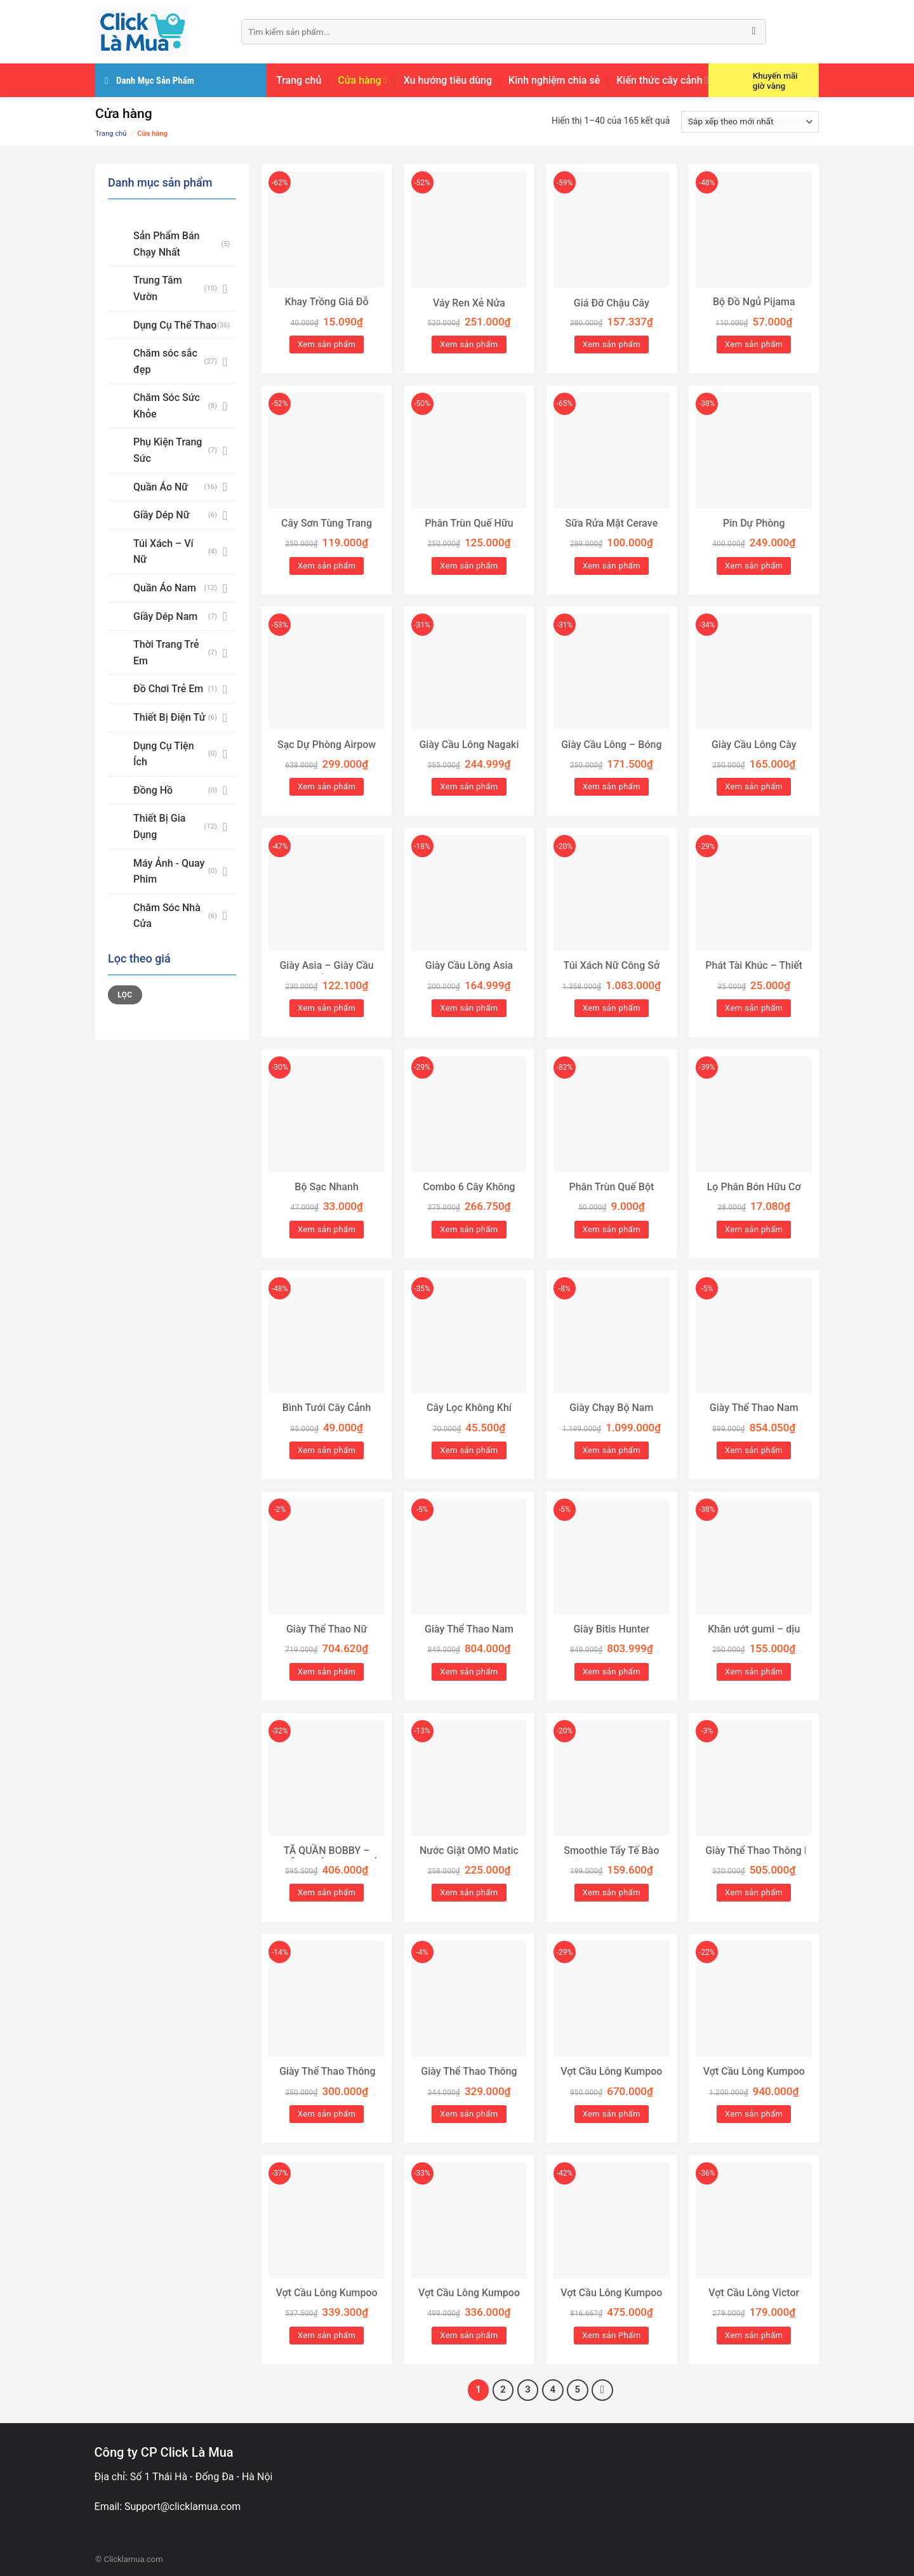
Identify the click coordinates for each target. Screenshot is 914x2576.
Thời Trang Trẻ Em (166, 652)
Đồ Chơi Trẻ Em (168, 689)
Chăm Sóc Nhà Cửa (167, 916)
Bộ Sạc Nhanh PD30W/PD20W (326, 1193)
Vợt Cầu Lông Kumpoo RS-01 (327, 2299)
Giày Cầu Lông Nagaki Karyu (469, 751)
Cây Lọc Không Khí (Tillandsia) (469, 1414)
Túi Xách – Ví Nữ (163, 551)
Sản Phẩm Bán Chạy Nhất (166, 244)
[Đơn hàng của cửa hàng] (750, 122)
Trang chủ (298, 80)
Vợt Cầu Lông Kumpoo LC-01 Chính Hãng (469, 2299)
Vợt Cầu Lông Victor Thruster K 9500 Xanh (754, 2299)
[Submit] (753, 32)
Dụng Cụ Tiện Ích (163, 754)
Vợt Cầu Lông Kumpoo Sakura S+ (754, 2078)
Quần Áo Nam (164, 588)
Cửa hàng (362, 80)
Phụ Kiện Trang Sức (167, 450)
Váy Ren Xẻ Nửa (469, 303)
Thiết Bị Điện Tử (169, 717)
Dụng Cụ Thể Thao (174, 325)
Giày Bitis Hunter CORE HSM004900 (611, 1635)
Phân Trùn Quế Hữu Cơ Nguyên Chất (469, 529)
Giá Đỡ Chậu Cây (611, 303)
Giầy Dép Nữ (161, 515)
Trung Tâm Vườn (157, 288)
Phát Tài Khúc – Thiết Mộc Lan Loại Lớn (753, 972)
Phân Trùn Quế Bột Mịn (611, 1193)
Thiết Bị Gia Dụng (159, 826)
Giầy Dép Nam (165, 616)
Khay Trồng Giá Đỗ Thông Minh (327, 308)
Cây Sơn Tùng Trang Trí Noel (326, 529)
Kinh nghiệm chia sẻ (554, 80)
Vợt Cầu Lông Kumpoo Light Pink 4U (611, 2078)
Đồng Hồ (153, 790)
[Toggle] (225, 288)
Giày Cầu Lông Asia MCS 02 (469, 972)
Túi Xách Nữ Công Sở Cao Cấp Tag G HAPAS (611, 972)
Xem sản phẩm (326, 344)
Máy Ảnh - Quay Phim (168, 871)
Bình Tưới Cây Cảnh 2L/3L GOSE (326, 1414)
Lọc (124, 994)
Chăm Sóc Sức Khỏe (166, 405)
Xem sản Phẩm (611, 2335)
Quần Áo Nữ (160, 487)
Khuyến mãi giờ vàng (775, 80)
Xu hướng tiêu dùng (448, 80)
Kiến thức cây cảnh (662, 80)
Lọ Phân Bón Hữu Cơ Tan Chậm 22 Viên (754, 1193)
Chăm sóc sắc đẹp (165, 361)
